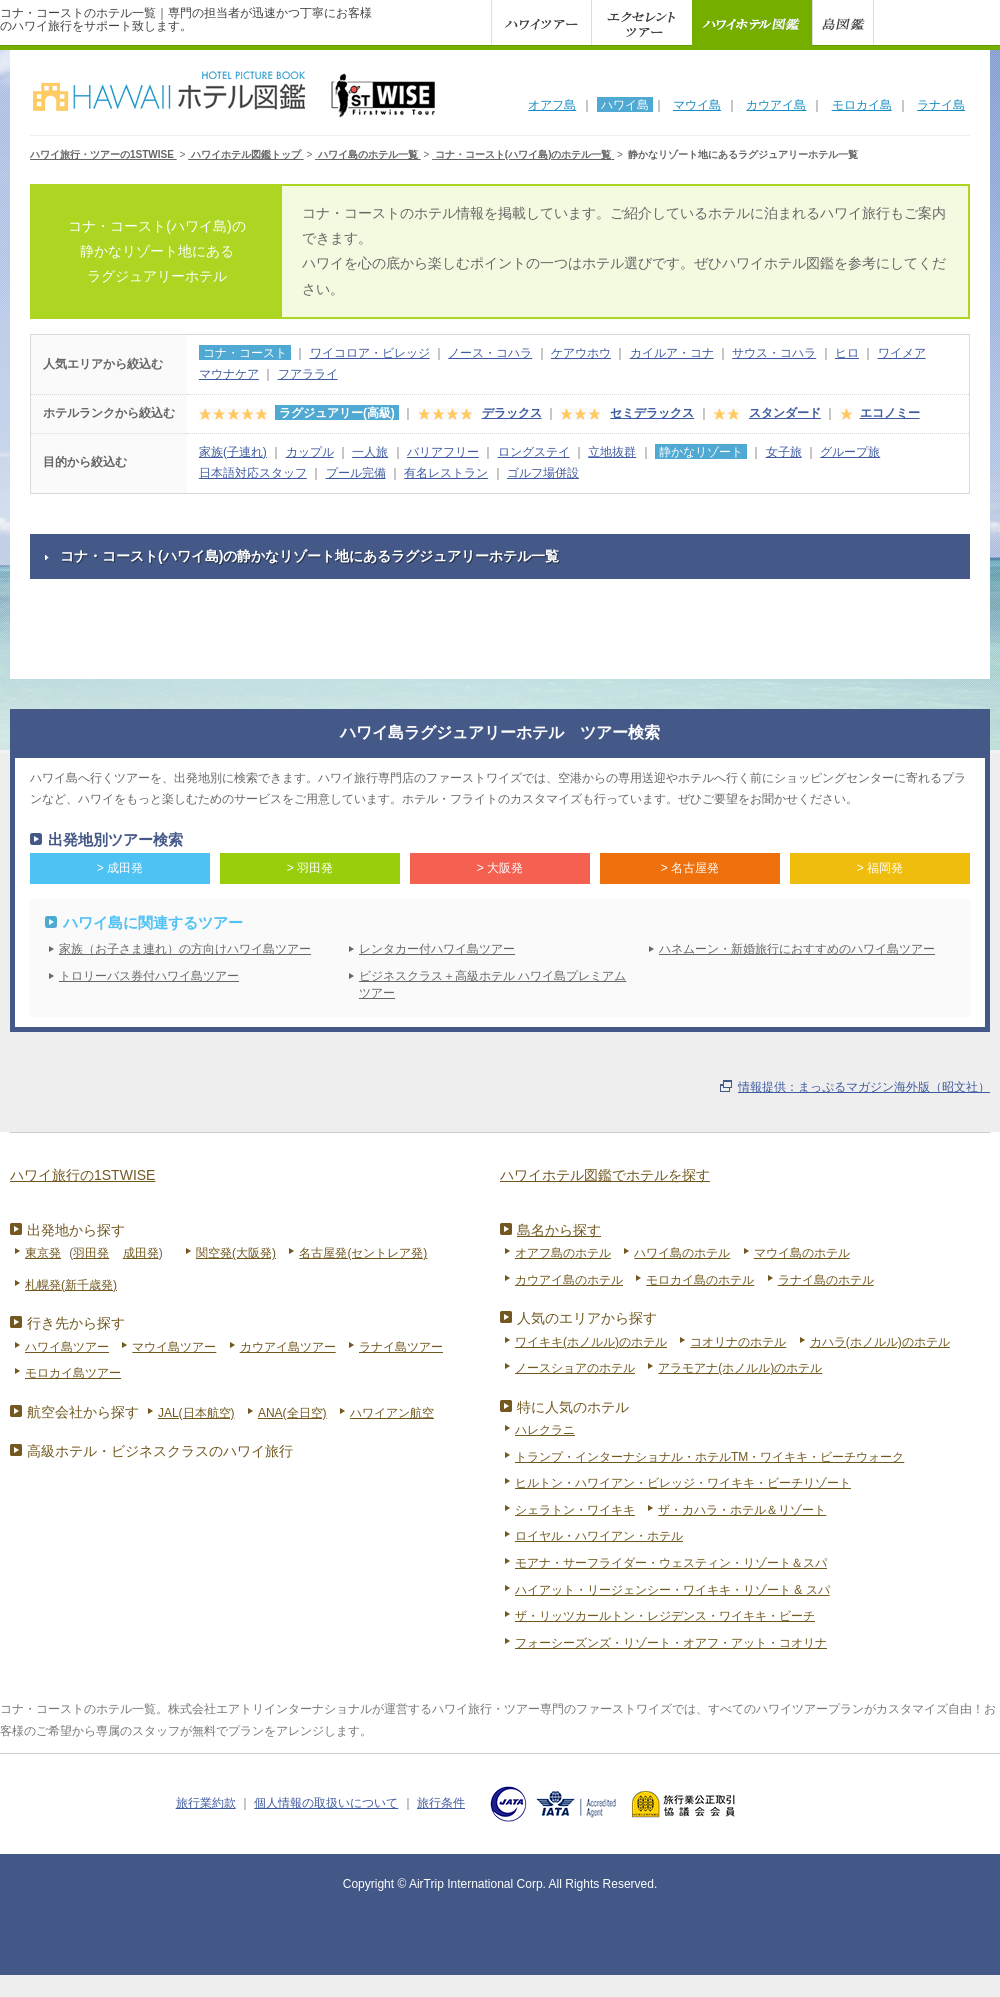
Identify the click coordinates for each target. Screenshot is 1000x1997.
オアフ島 (552, 105)
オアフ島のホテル (563, 1253)
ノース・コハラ (490, 353)
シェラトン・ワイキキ (575, 1510)
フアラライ (308, 374)
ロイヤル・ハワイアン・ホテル (599, 1536)
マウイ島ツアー (174, 1347)
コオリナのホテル (738, 1342)
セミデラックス (652, 413)
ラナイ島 (941, 105)
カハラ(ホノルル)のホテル (880, 1342)
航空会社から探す (83, 1412)
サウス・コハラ (774, 353)
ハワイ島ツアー (67, 1347)
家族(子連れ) (233, 452)
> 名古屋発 (690, 868)
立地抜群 (612, 452)
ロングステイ (534, 452)
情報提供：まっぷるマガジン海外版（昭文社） (864, 1087)
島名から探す (559, 1230)
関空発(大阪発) (236, 1253)
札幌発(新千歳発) (71, 1285)
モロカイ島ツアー (73, 1373)
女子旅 (784, 452)
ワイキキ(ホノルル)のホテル (591, 1342)
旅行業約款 (206, 1803)
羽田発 (91, 1253)
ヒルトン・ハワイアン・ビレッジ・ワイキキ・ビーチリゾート (683, 1483)
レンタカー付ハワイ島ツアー (437, 949)
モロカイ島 (862, 105)
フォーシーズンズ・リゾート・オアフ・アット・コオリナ (671, 1643)
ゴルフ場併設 (543, 473)
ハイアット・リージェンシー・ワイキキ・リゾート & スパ (672, 1590)
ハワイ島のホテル (682, 1253)
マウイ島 (697, 105)
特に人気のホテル (573, 1407)
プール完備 (356, 473)
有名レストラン (446, 473)
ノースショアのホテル (575, 1368)
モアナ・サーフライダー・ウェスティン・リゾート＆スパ (671, 1563)
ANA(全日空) (292, 1413)
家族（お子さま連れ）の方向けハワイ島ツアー (185, 949)
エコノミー (890, 413)
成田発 (141, 1253)
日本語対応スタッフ (253, 473)
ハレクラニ (545, 1430)
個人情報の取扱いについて (326, 1803)
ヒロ (847, 353)
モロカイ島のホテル (700, 1280)
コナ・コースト (245, 353)
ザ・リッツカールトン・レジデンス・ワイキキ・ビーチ (665, 1616)
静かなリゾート (701, 452)
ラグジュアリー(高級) (337, 413)
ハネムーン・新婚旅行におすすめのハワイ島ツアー (797, 949)
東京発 (43, 1253)
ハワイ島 (625, 105)
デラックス (512, 413)
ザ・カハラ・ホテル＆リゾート (742, 1510)
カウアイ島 (776, 105)
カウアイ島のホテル (569, 1280)
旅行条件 (441, 1803)
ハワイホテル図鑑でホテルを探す (605, 1175)
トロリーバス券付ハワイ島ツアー (149, 976)
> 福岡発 (880, 868)
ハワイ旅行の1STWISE (82, 1175)
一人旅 (370, 452)
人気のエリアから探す (587, 1318)
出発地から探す (76, 1230)
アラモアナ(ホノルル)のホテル (740, 1368)
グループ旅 (850, 452)
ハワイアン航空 (392, 1413)
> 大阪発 (500, 868)
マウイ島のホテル (802, 1253)
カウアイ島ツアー (288, 1347)
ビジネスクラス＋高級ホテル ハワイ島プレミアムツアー (492, 984)
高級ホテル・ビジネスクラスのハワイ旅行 (160, 1451)
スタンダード (785, 413)
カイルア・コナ (672, 353)
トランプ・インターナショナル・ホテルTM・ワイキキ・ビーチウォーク (709, 1457)
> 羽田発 (310, 868)
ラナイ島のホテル (826, 1280)
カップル (310, 452)
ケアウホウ (581, 353)
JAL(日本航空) (196, 1413)
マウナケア (229, 374)
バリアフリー (443, 452)
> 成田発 (120, 868)
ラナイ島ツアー (401, 1347)
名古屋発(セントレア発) (363, 1253)
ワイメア (902, 353)
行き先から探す (76, 1323)
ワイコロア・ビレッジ (370, 353)
